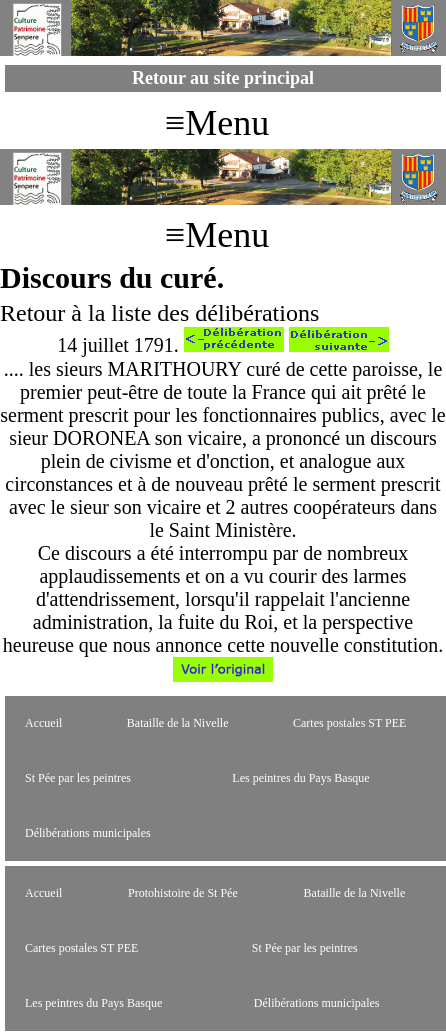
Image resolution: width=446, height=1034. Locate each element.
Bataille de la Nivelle (178, 723)
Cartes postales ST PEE (349, 723)
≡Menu (217, 123)
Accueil (43, 723)
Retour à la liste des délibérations (159, 313)
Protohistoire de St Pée (183, 893)
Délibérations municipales (88, 833)
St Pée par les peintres (78, 778)
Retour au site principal (223, 78)
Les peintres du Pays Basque (300, 778)
